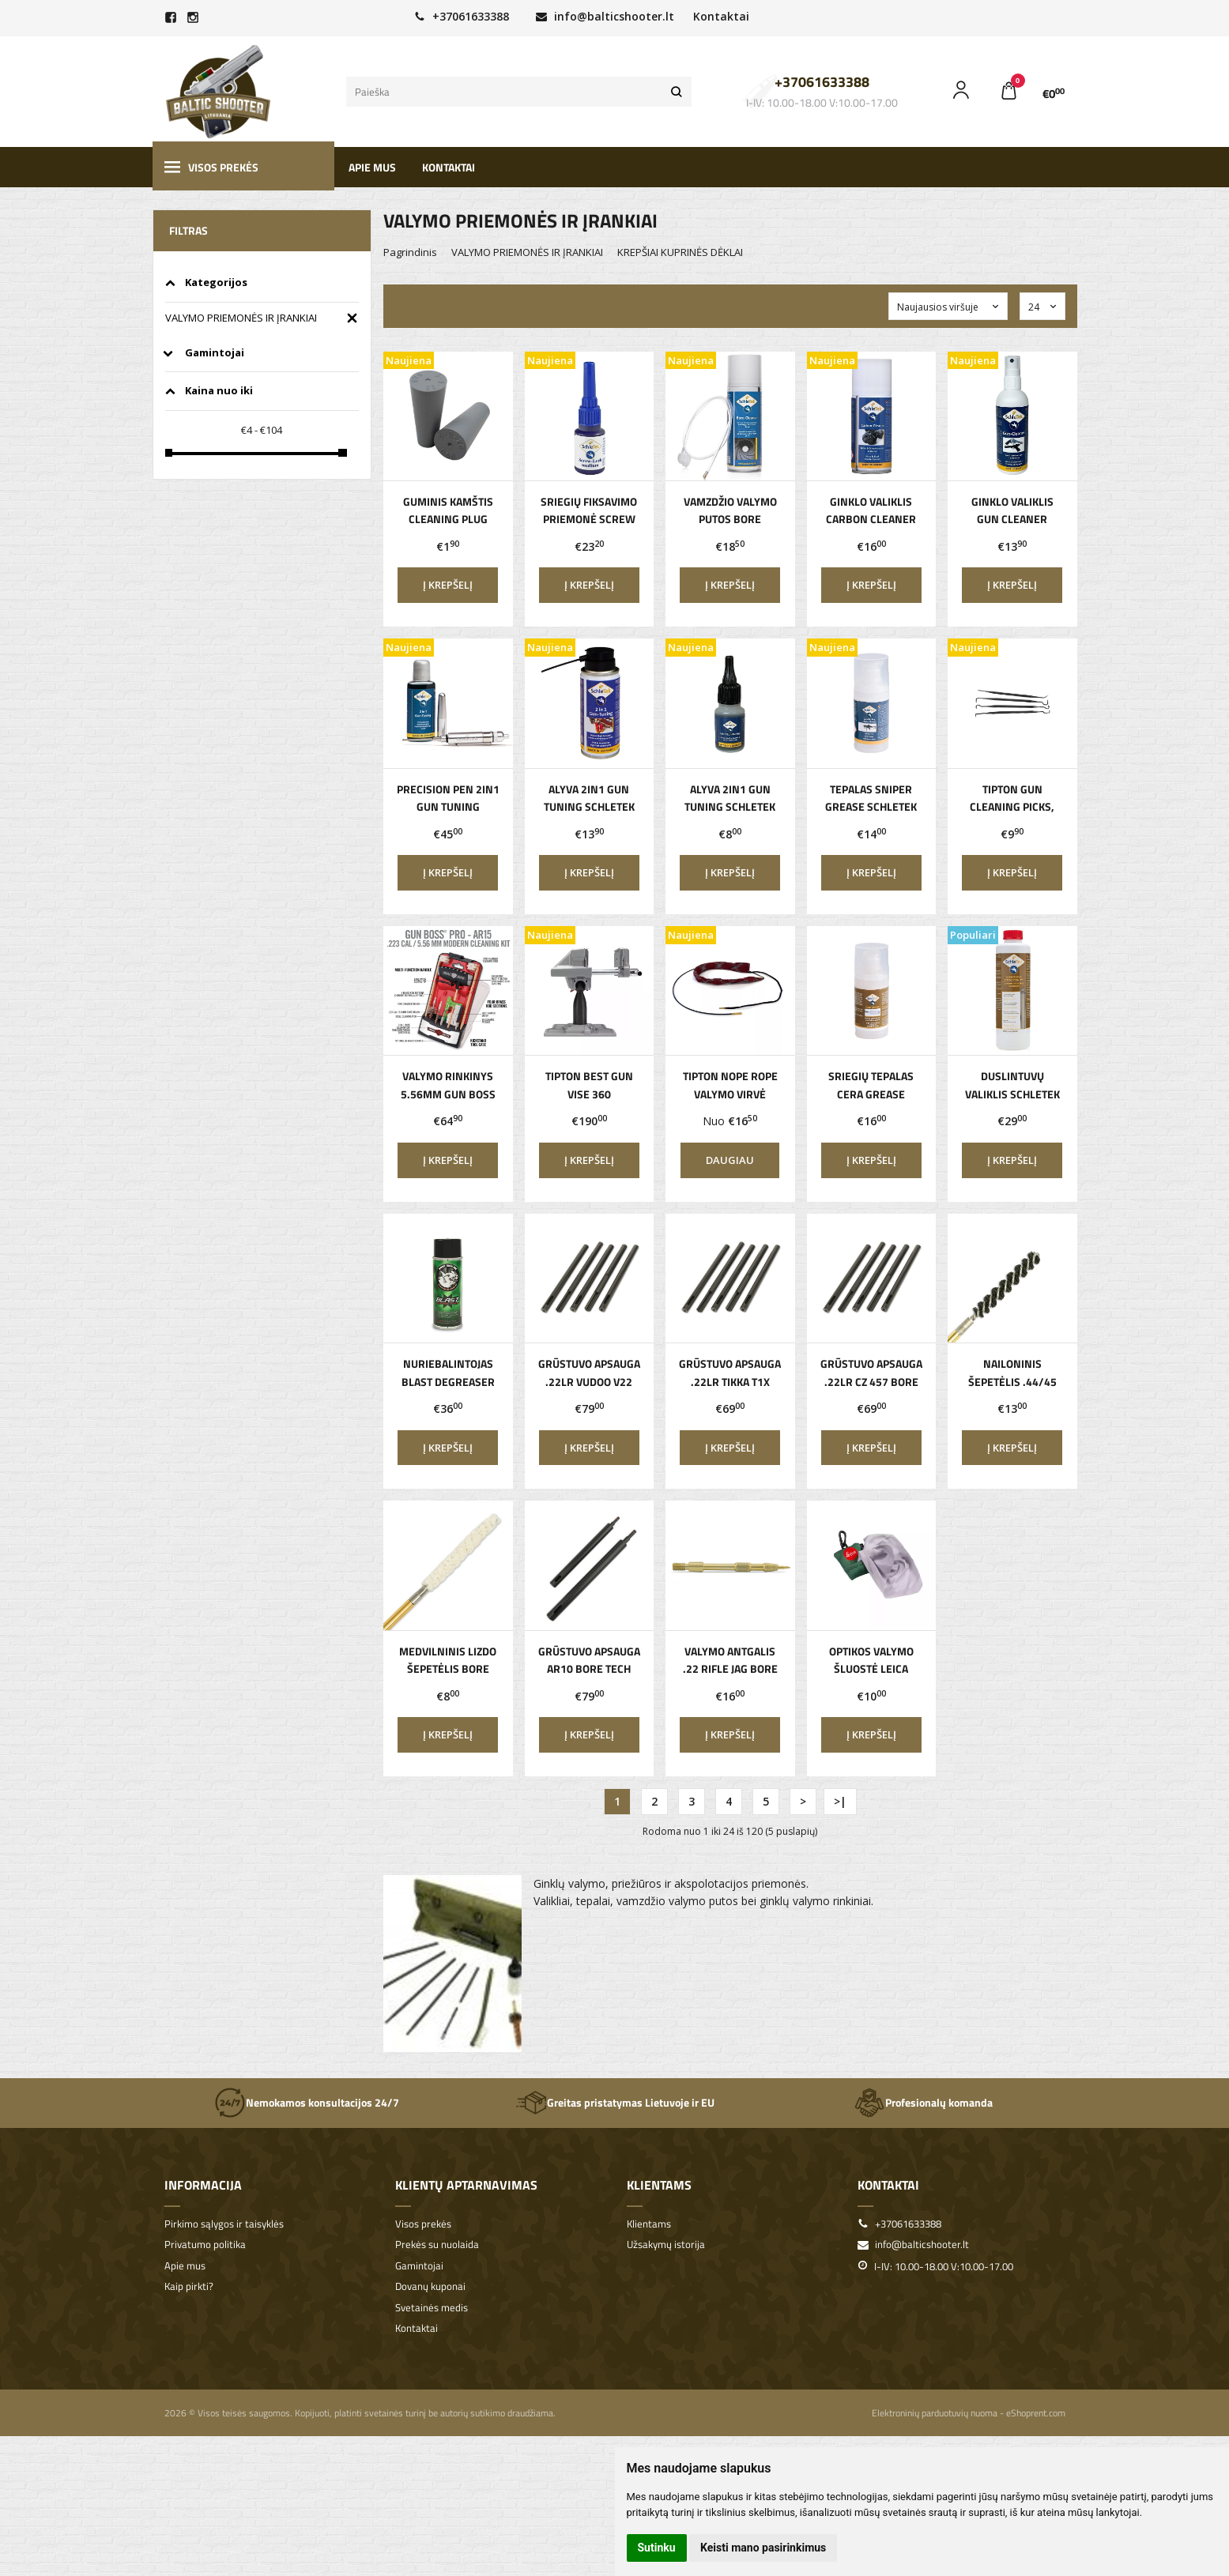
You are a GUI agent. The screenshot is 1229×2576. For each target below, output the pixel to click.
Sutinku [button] (657, 2547)
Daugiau (730, 1160)
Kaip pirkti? (188, 2286)
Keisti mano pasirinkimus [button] (763, 2547)
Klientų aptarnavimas (466, 2184)
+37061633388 (461, 16)
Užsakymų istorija (666, 2244)
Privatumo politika (205, 2244)
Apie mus (372, 167)
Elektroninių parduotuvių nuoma (934, 2412)
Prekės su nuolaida (437, 2244)
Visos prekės (211, 167)
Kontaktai (721, 16)
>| (840, 1801)
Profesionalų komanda (923, 2102)
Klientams (659, 2184)
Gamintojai (419, 2265)
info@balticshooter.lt (605, 16)
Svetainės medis (431, 2307)
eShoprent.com (1035, 2412)
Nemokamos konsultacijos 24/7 (306, 2102)
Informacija (203, 2184)
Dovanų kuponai (430, 2286)
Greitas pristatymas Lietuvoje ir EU (614, 2102)
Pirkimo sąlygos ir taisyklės (224, 2223)
